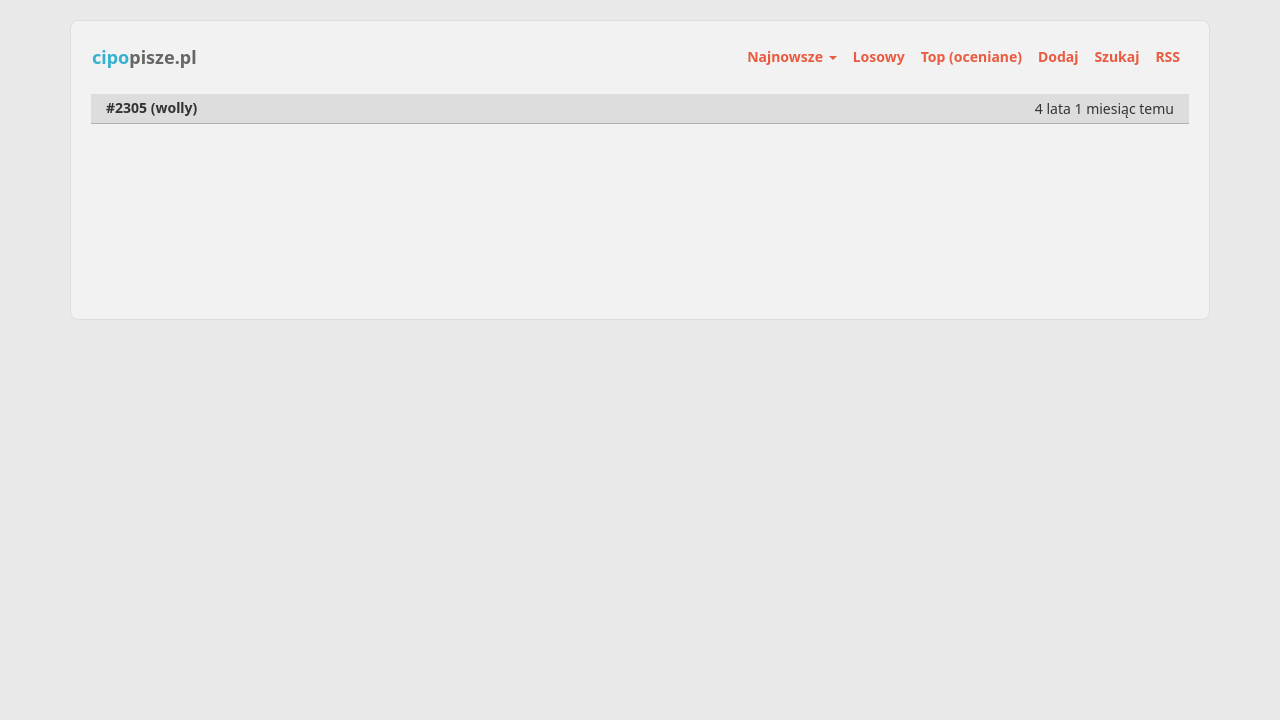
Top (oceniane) (971, 56)
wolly (173, 107)
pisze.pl (144, 57)
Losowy (879, 56)
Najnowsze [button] (791, 56)
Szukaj (1116, 56)
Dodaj (1058, 56)
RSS (1167, 56)
